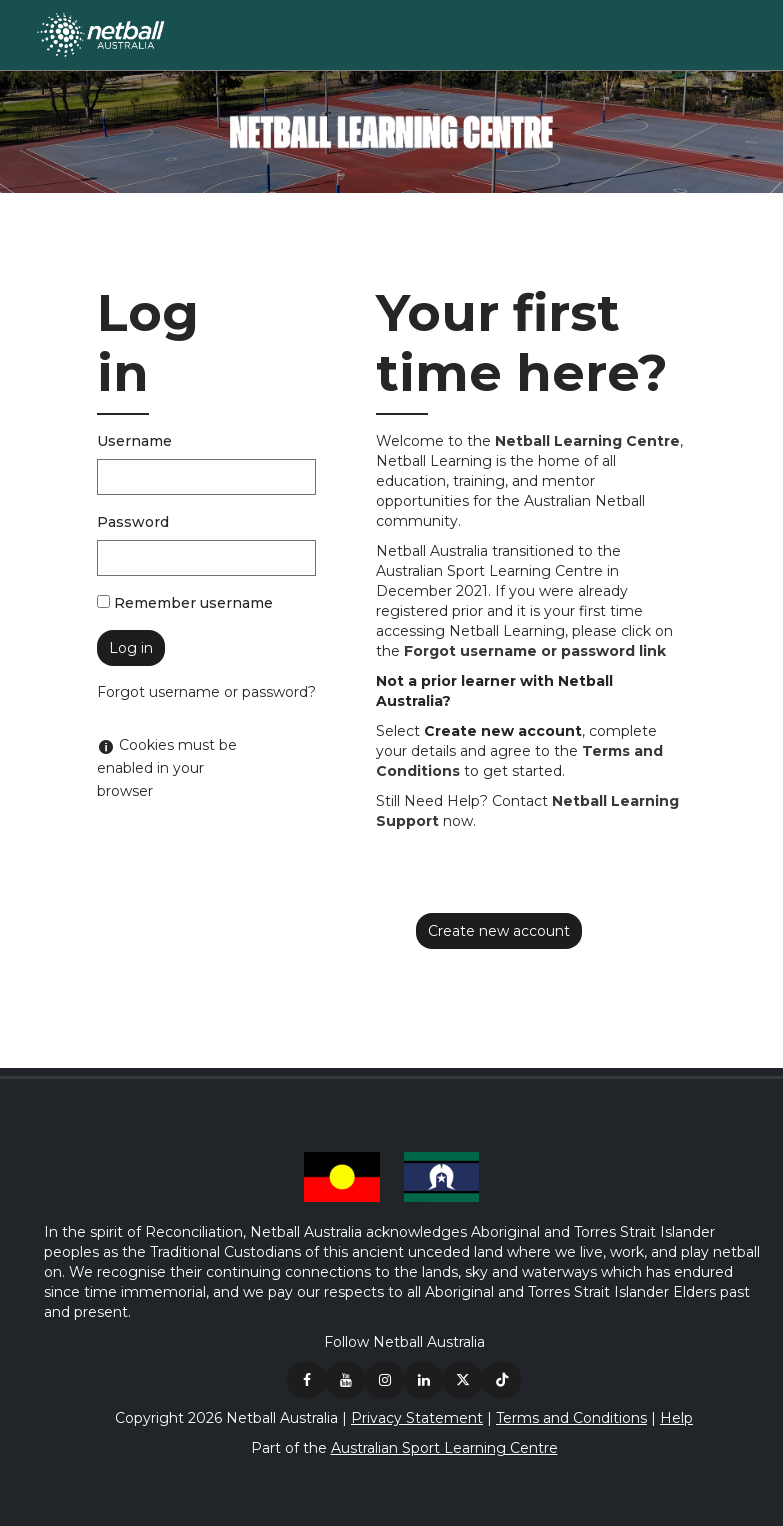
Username (134, 441)
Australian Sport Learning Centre (444, 1448)
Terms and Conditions (571, 1418)
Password (133, 522)
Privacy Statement (417, 1418)
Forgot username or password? (206, 692)
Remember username (193, 603)
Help (676, 1418)
